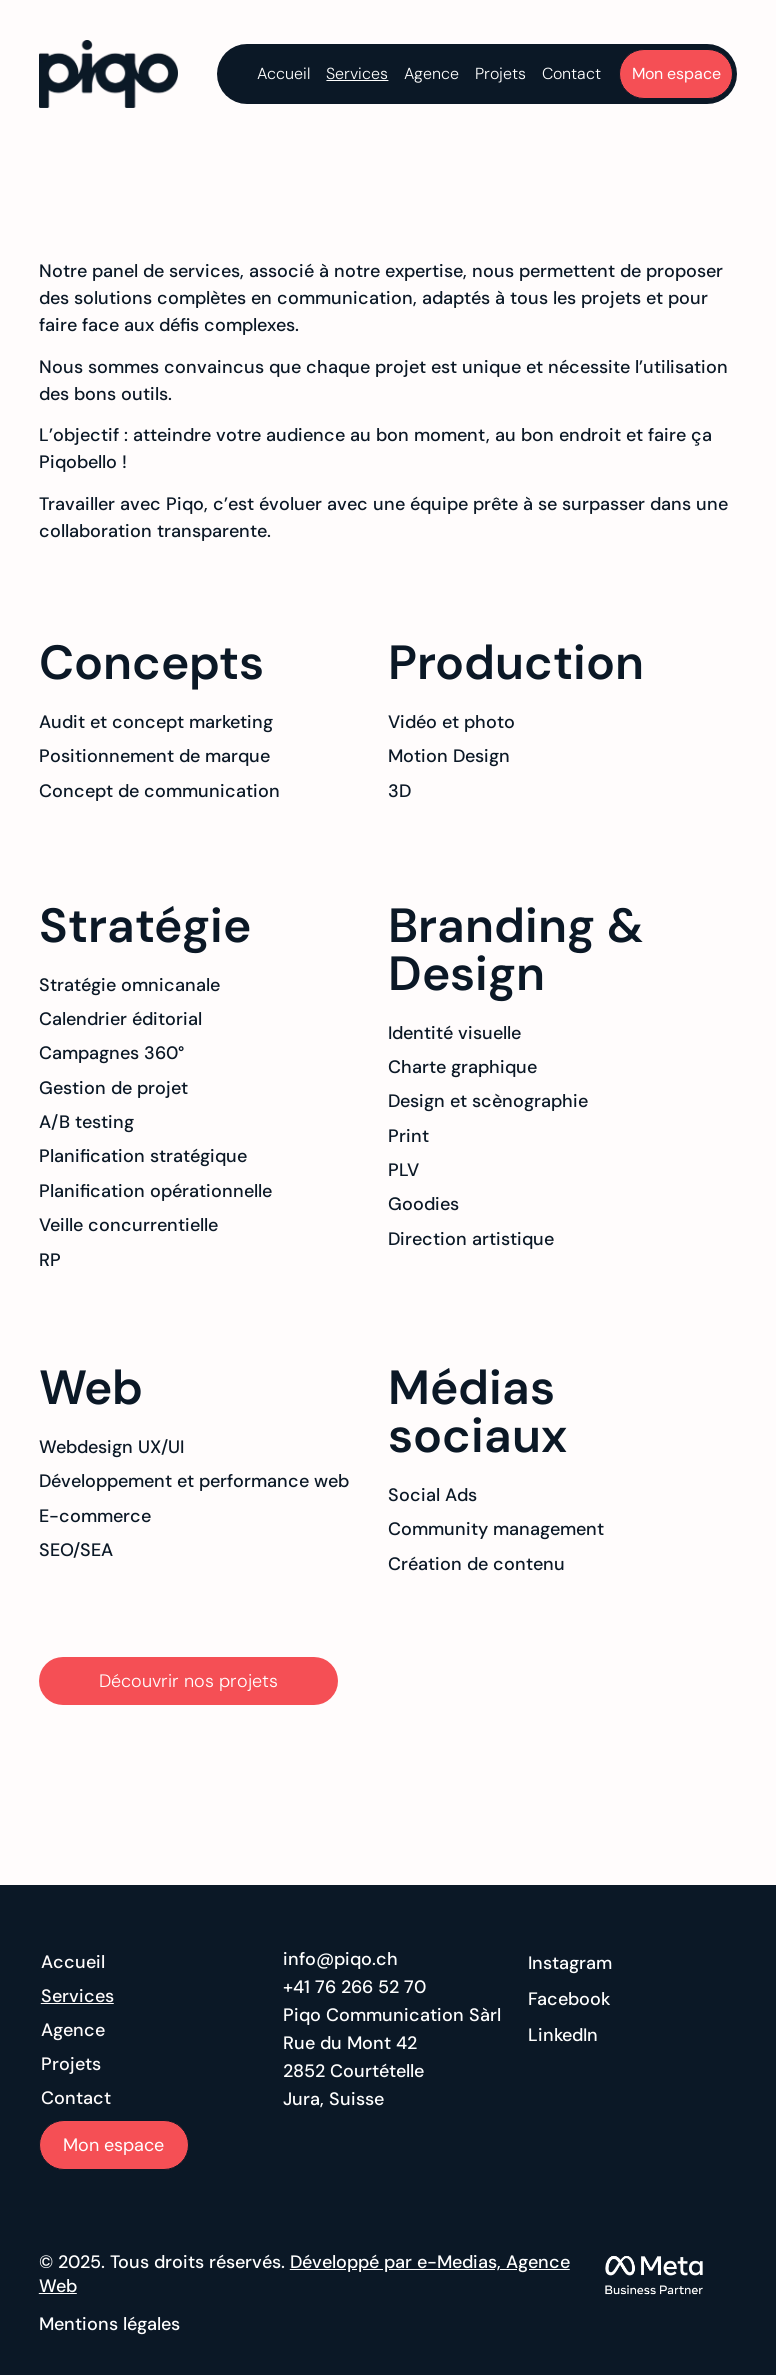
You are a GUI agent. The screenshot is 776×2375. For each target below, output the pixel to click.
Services (357, 73)
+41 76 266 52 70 (354, 1987)
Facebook (569, 1999)
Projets (500, 73)
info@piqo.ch (340, 1959)
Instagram (570, 1963)
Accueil (283, 73)
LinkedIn (563, 2035)
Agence (431, 73)
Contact (571, 73)
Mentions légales (109, 2324)
